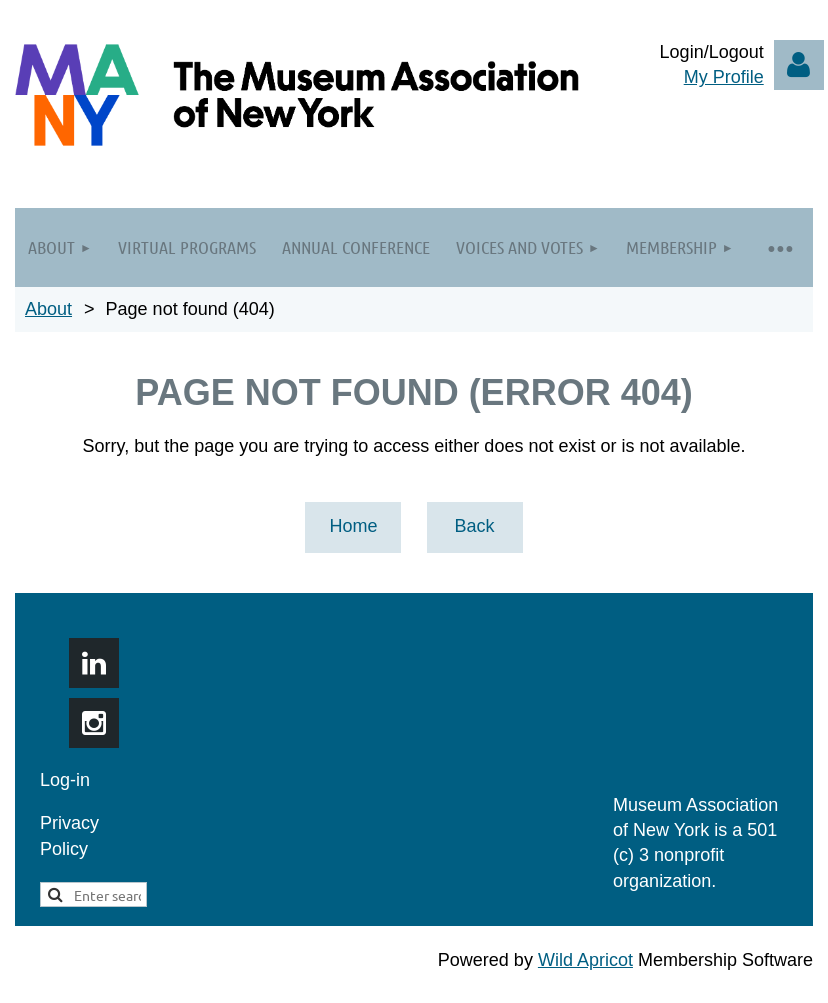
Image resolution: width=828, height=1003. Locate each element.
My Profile (724, 77)
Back (474, 526)
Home (353, 526)
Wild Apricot (585, 960)
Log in (799, 65)
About (48, 309)
